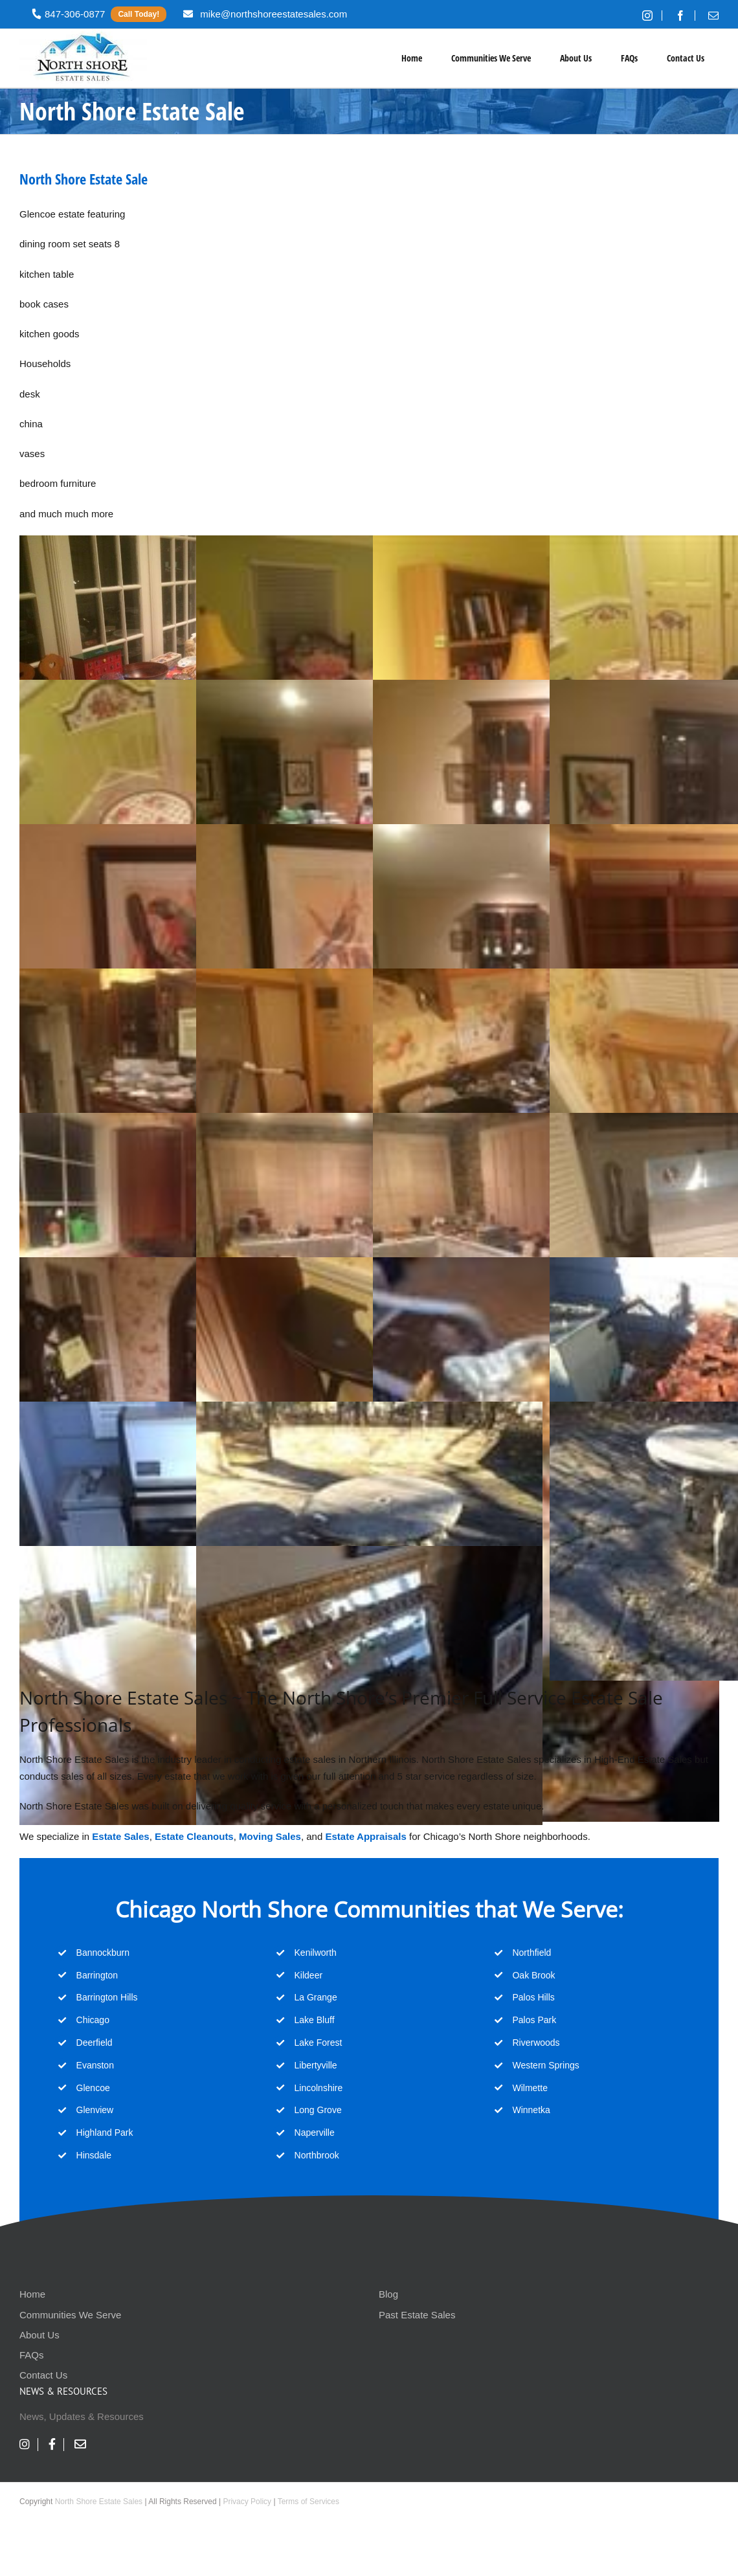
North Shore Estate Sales (98, 2501)
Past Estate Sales (417, 2314)
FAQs (31, 2354)
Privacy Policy (247, 2501)
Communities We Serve (70, 2314)
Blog (388, 2294)
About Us (39, 2334)
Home (32, 2294)
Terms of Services (308, 2501)
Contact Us (43, 2374)
